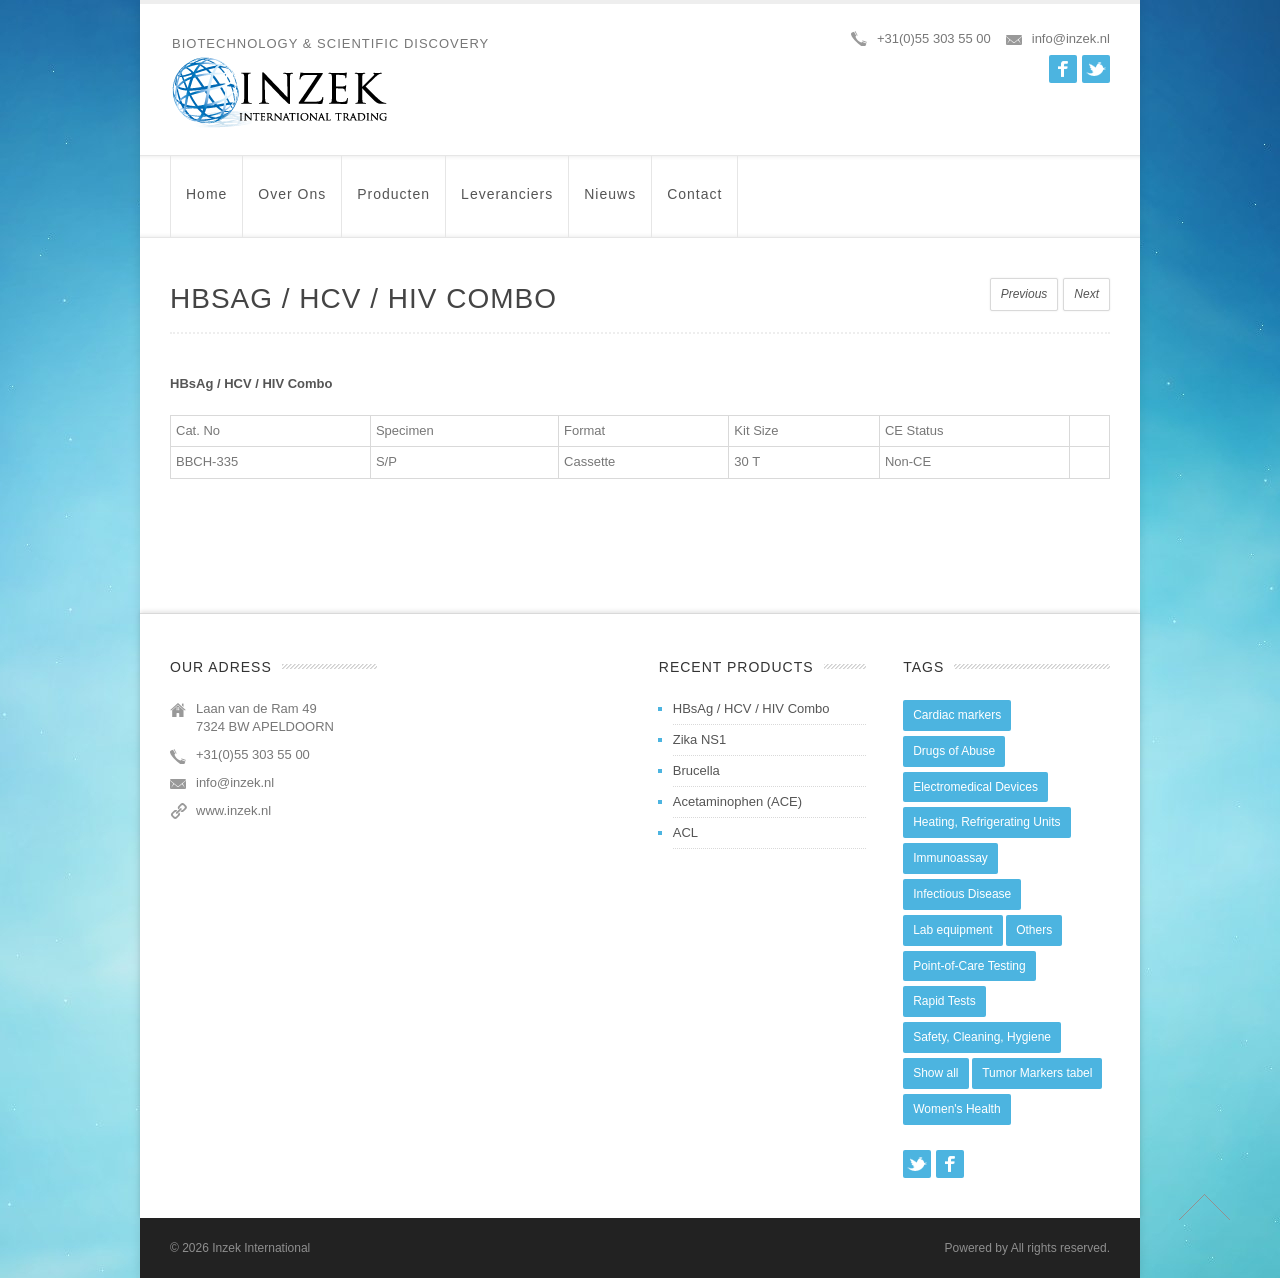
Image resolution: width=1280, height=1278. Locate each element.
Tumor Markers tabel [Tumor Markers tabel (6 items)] (1037, 1073)
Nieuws (610, 203)
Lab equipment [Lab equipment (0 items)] (952, 930)
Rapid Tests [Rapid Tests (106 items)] (944, 1001)
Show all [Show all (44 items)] (935, 1073)
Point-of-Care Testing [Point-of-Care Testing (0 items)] (969, 966)
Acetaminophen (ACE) (737, 801)
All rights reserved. (1060, 1248)
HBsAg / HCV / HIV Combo (751, 708)
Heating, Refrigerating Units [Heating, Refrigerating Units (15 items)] (986, 822)
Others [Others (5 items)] (1034, 930)
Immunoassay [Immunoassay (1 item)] (950, 858)
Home (206, 203)
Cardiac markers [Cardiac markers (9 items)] (957, 715)
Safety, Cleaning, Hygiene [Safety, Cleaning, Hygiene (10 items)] (982, 1037)
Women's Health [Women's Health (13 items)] (956, 1109)
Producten (393, 203)
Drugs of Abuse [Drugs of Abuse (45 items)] (954, 751)
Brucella (696, 770)
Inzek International (261, 1248)
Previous (1024, 294)
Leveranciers (507, 203)
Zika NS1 (699, 739)
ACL (685, 832)
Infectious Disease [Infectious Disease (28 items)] (962, 894)
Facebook (1063, 69)
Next (1086, 294)
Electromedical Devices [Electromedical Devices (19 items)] (975, 787)
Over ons (292, 203)
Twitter (1096, 69)
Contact (694, 203)
